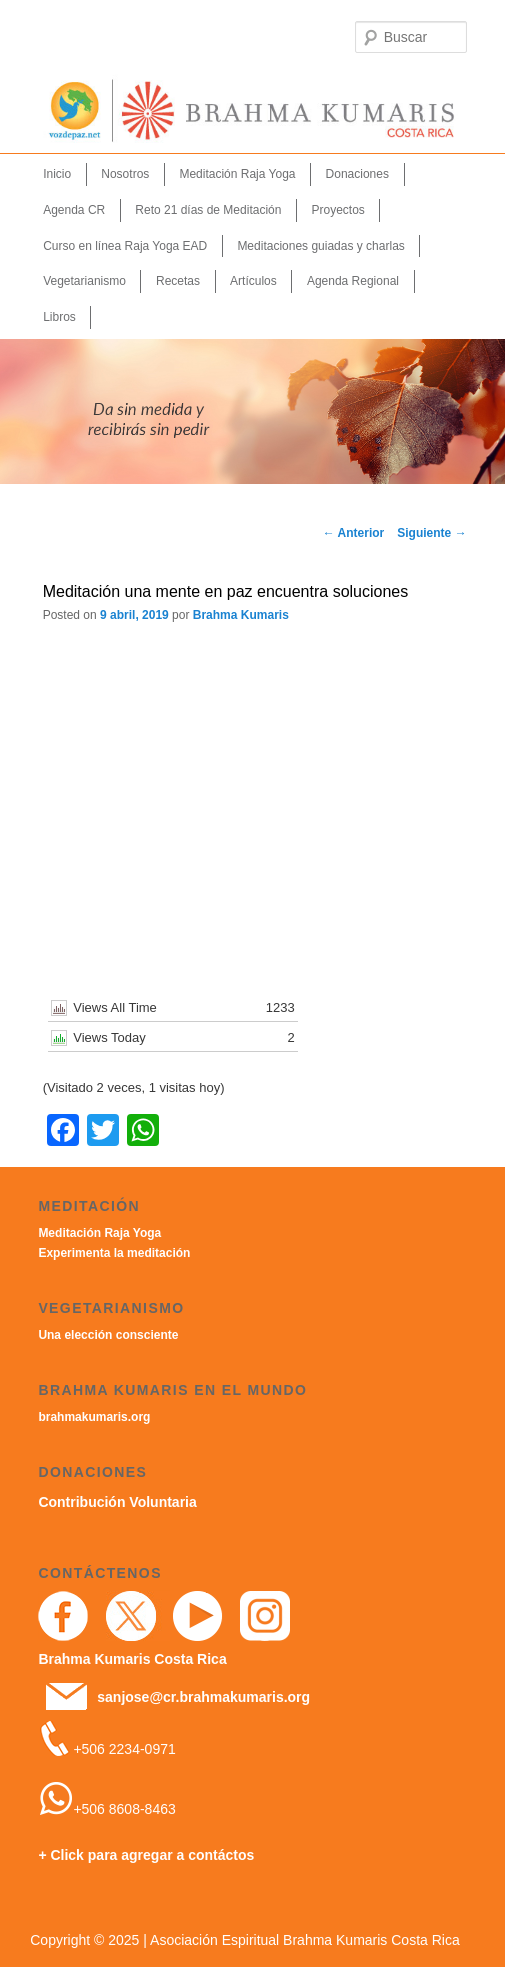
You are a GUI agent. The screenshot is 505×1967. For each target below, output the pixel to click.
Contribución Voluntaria (117, 1502)
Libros (59, 317)
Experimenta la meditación (114, 1253)
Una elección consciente (108, 1335)
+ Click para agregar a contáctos (146, 1855)
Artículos (253, 281)
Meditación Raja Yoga (237, 174)
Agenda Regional (353, 281)
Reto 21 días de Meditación (208, 210)
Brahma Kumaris (241, 615)
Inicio (57, 174)
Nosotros (125, 174)
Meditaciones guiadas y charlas (320, 246)
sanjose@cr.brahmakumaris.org (203, 1697)
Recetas (178, 281)
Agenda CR (74, 210)
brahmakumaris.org (94, 1417)
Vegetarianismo (84, 281)
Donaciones (357, 174)
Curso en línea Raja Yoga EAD (125, 246)
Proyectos (338, 210)
